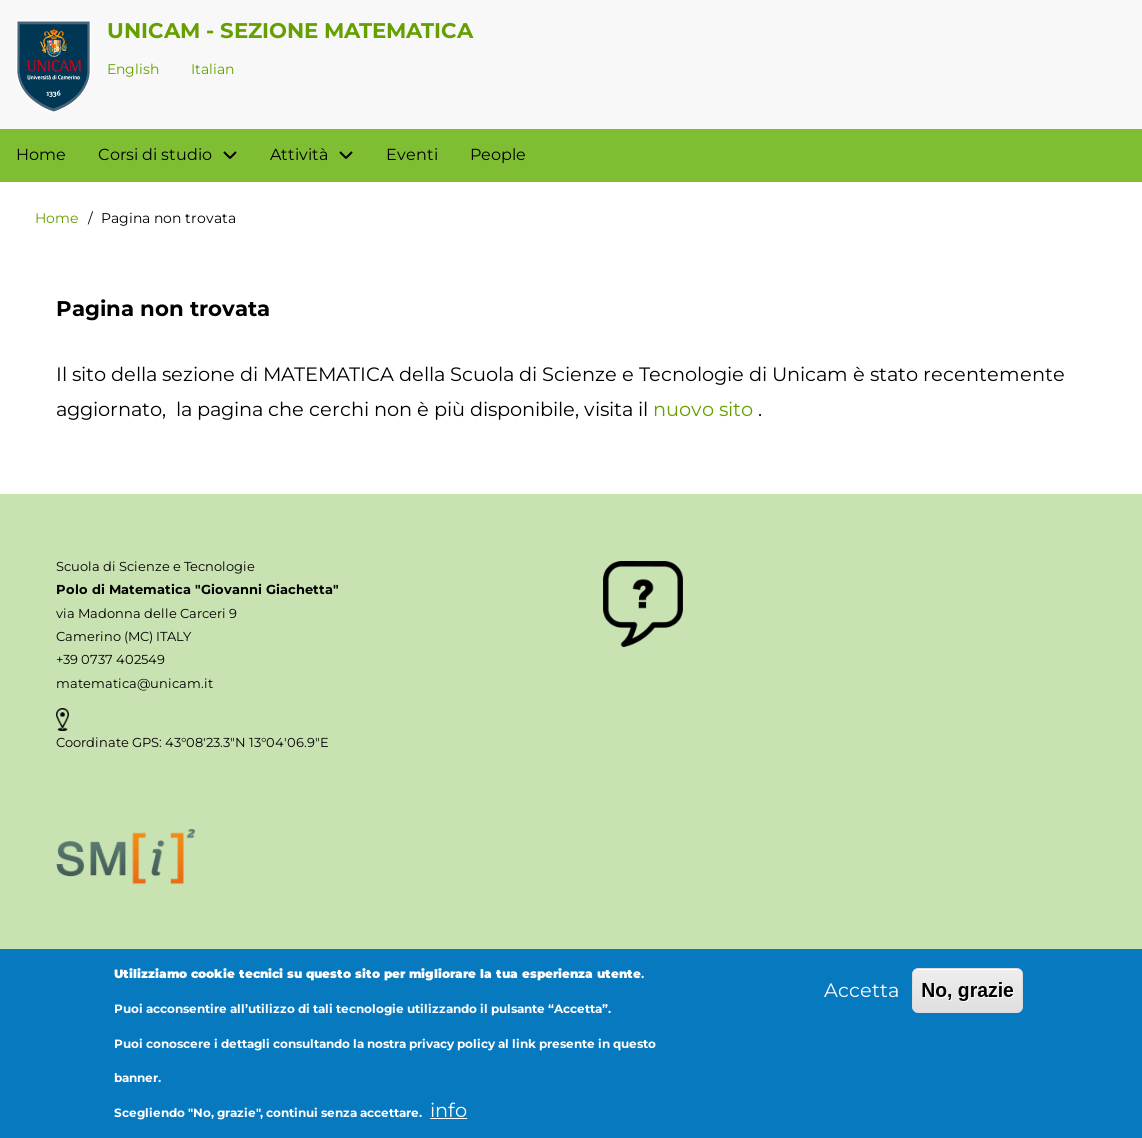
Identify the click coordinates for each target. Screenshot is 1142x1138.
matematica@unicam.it (134, 683)
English (133, 69)
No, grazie (967, 1006)
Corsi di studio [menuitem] (176, 155)
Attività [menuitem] (320, 155)
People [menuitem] (498, 154)
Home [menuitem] (41, 154)
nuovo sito (703, 409)
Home (56, 218)
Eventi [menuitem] (412, 154)
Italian (212, 69)
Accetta (861, 1006)
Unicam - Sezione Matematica (290, 30)
